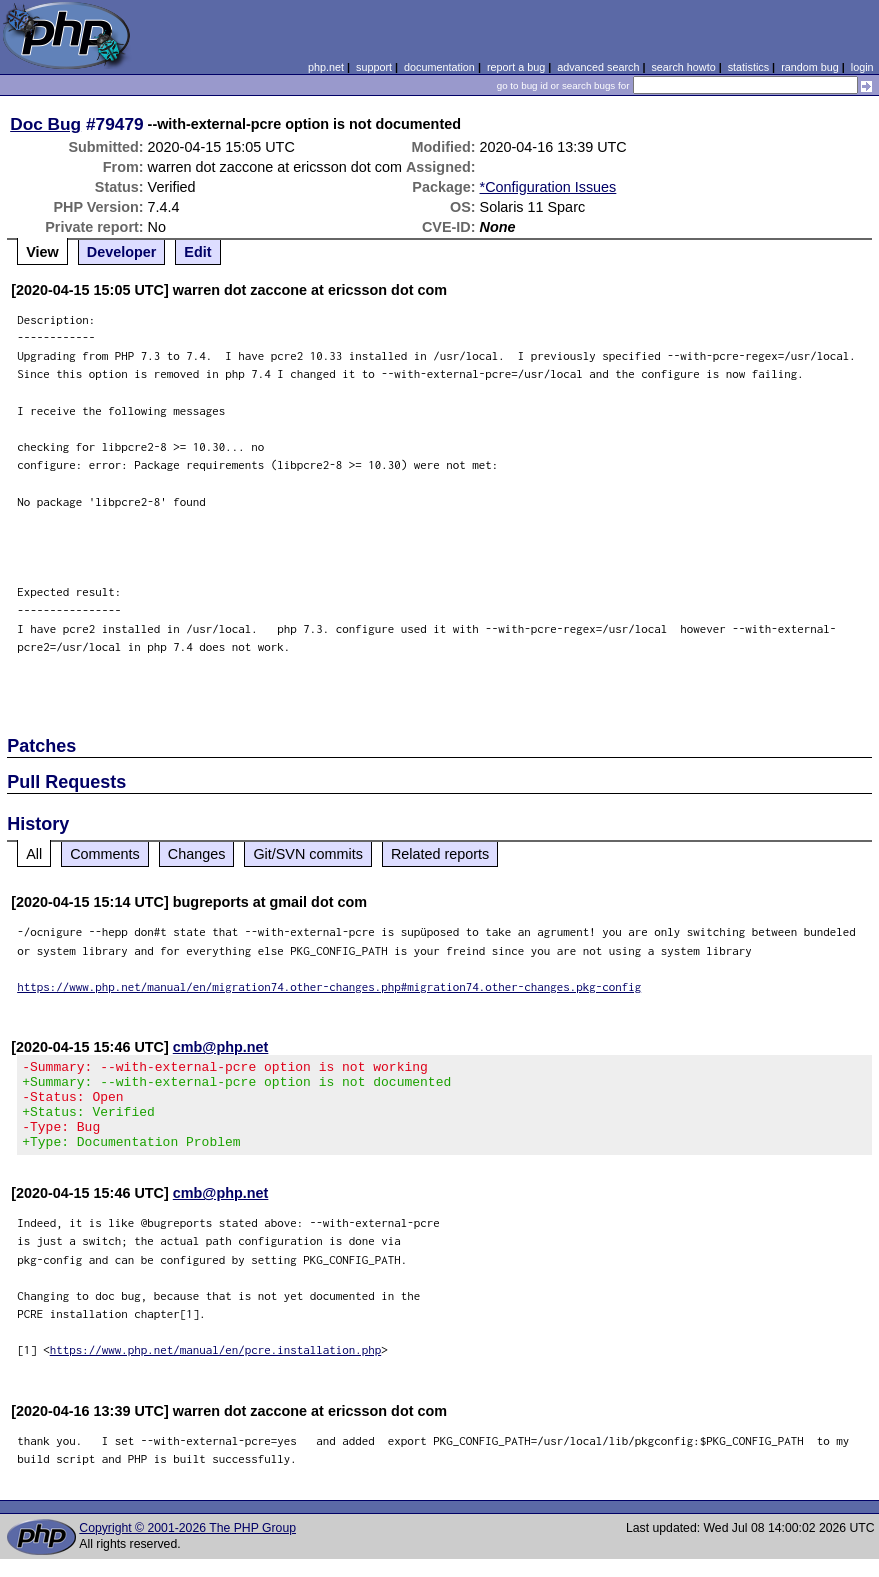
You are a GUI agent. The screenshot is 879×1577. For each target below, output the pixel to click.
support (374, 67)
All (34, 854)
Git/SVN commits (308, 854)
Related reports (440, 854)
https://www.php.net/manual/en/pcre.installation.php (216, 1367)
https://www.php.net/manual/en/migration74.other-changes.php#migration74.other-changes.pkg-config (329, 986)
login (862, 67)
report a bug (516, 67)
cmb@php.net (221, 1047)
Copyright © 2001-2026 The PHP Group (187, 1546)
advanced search (598, 67)
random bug (810, 67)
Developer (122, 252)
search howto (683, 67)
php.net (326, 67)
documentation (439, 67)
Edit (197, 252)
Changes (197, 854)
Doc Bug (45, 124)
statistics (748, 67)
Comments (105, 854)
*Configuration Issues (548, 187)
